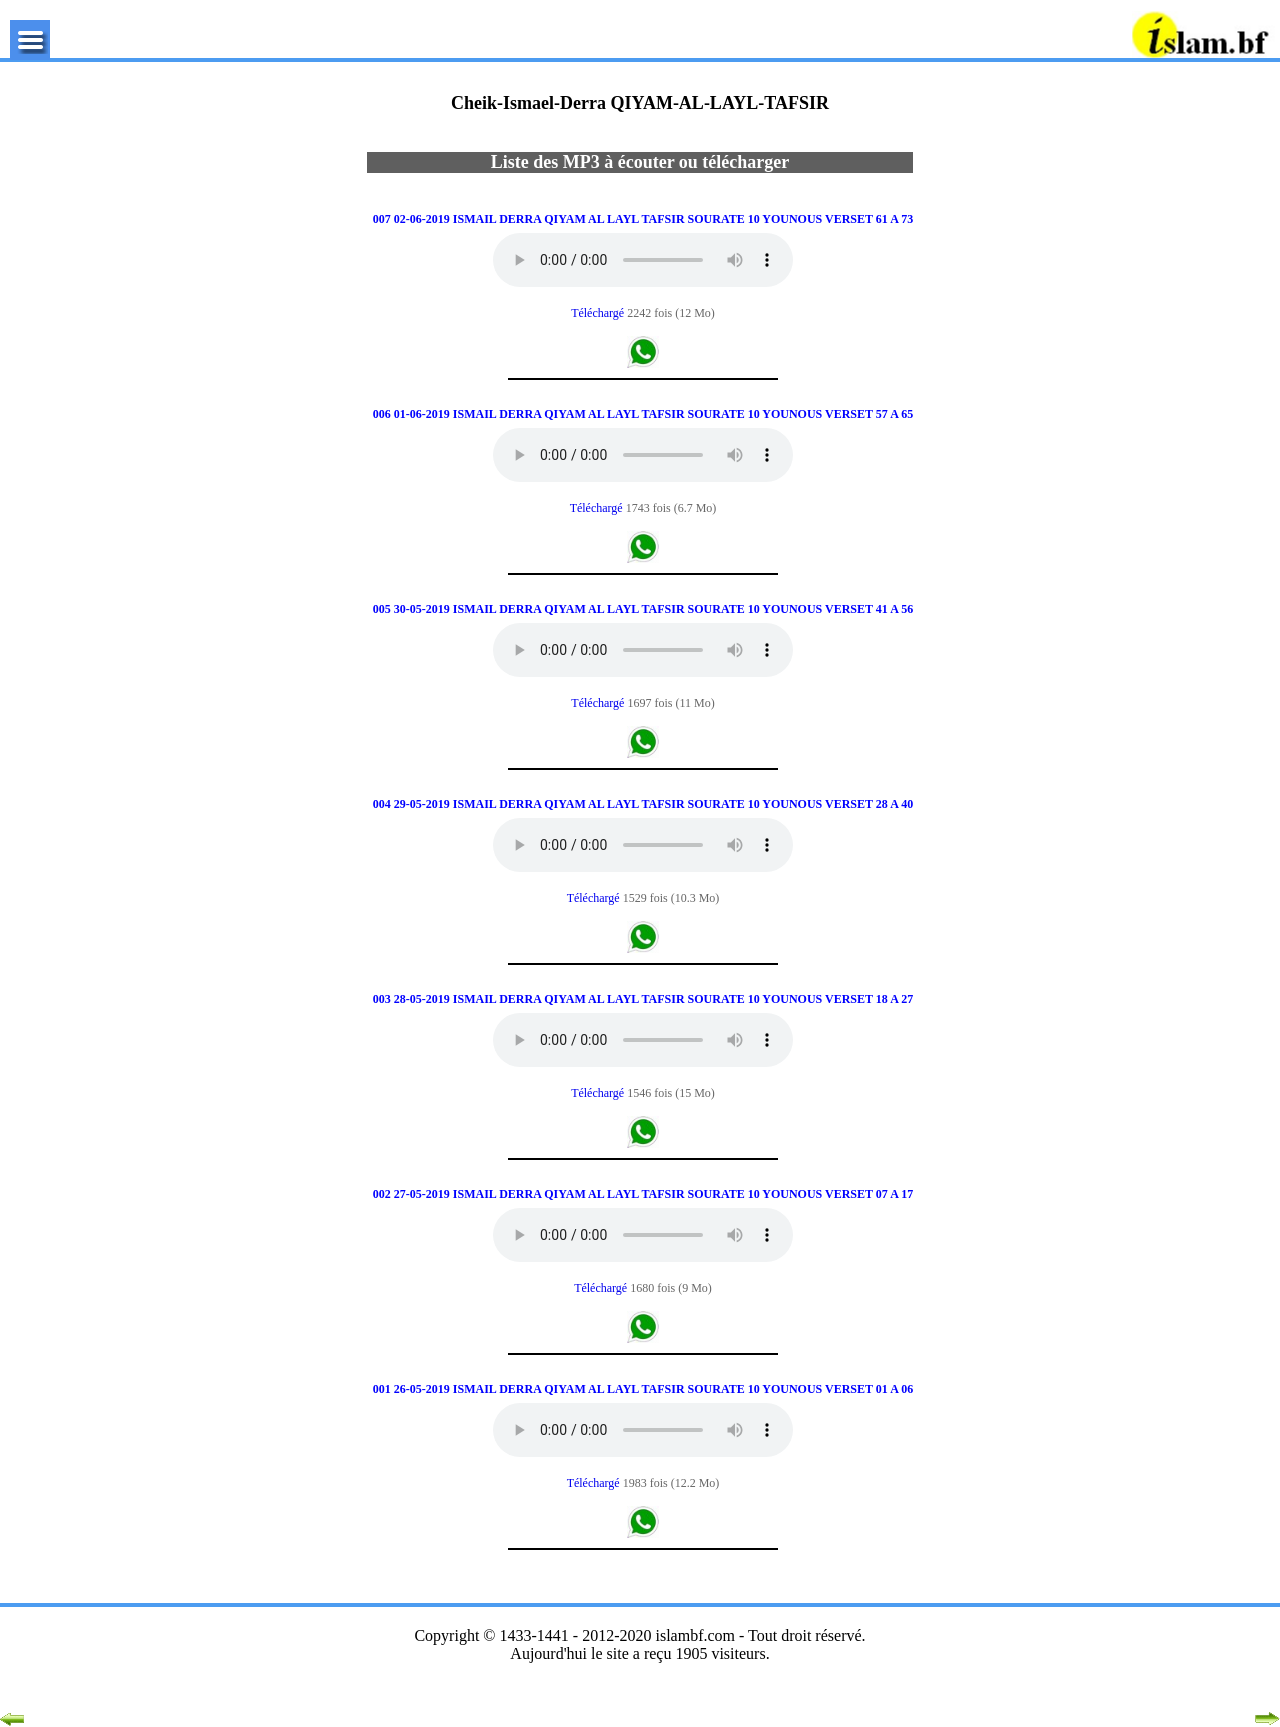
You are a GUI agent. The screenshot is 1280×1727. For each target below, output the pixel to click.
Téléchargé (599, 313)
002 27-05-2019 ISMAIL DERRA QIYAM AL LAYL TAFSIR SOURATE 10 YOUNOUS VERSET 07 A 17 (643, 1194)
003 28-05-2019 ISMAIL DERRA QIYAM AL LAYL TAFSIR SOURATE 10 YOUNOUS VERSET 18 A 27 (643, 999)
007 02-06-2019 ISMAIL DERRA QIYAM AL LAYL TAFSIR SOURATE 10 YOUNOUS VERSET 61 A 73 (643, 219)
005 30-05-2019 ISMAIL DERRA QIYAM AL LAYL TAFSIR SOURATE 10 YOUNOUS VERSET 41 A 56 (643, 609)
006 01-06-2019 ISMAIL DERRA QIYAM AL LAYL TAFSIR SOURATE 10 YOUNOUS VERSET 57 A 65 (643, 414)
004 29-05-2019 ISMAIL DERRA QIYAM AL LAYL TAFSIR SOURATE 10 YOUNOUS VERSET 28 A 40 (643, 804)
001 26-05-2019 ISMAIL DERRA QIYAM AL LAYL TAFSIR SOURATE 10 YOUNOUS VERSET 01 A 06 (643, 1389)
